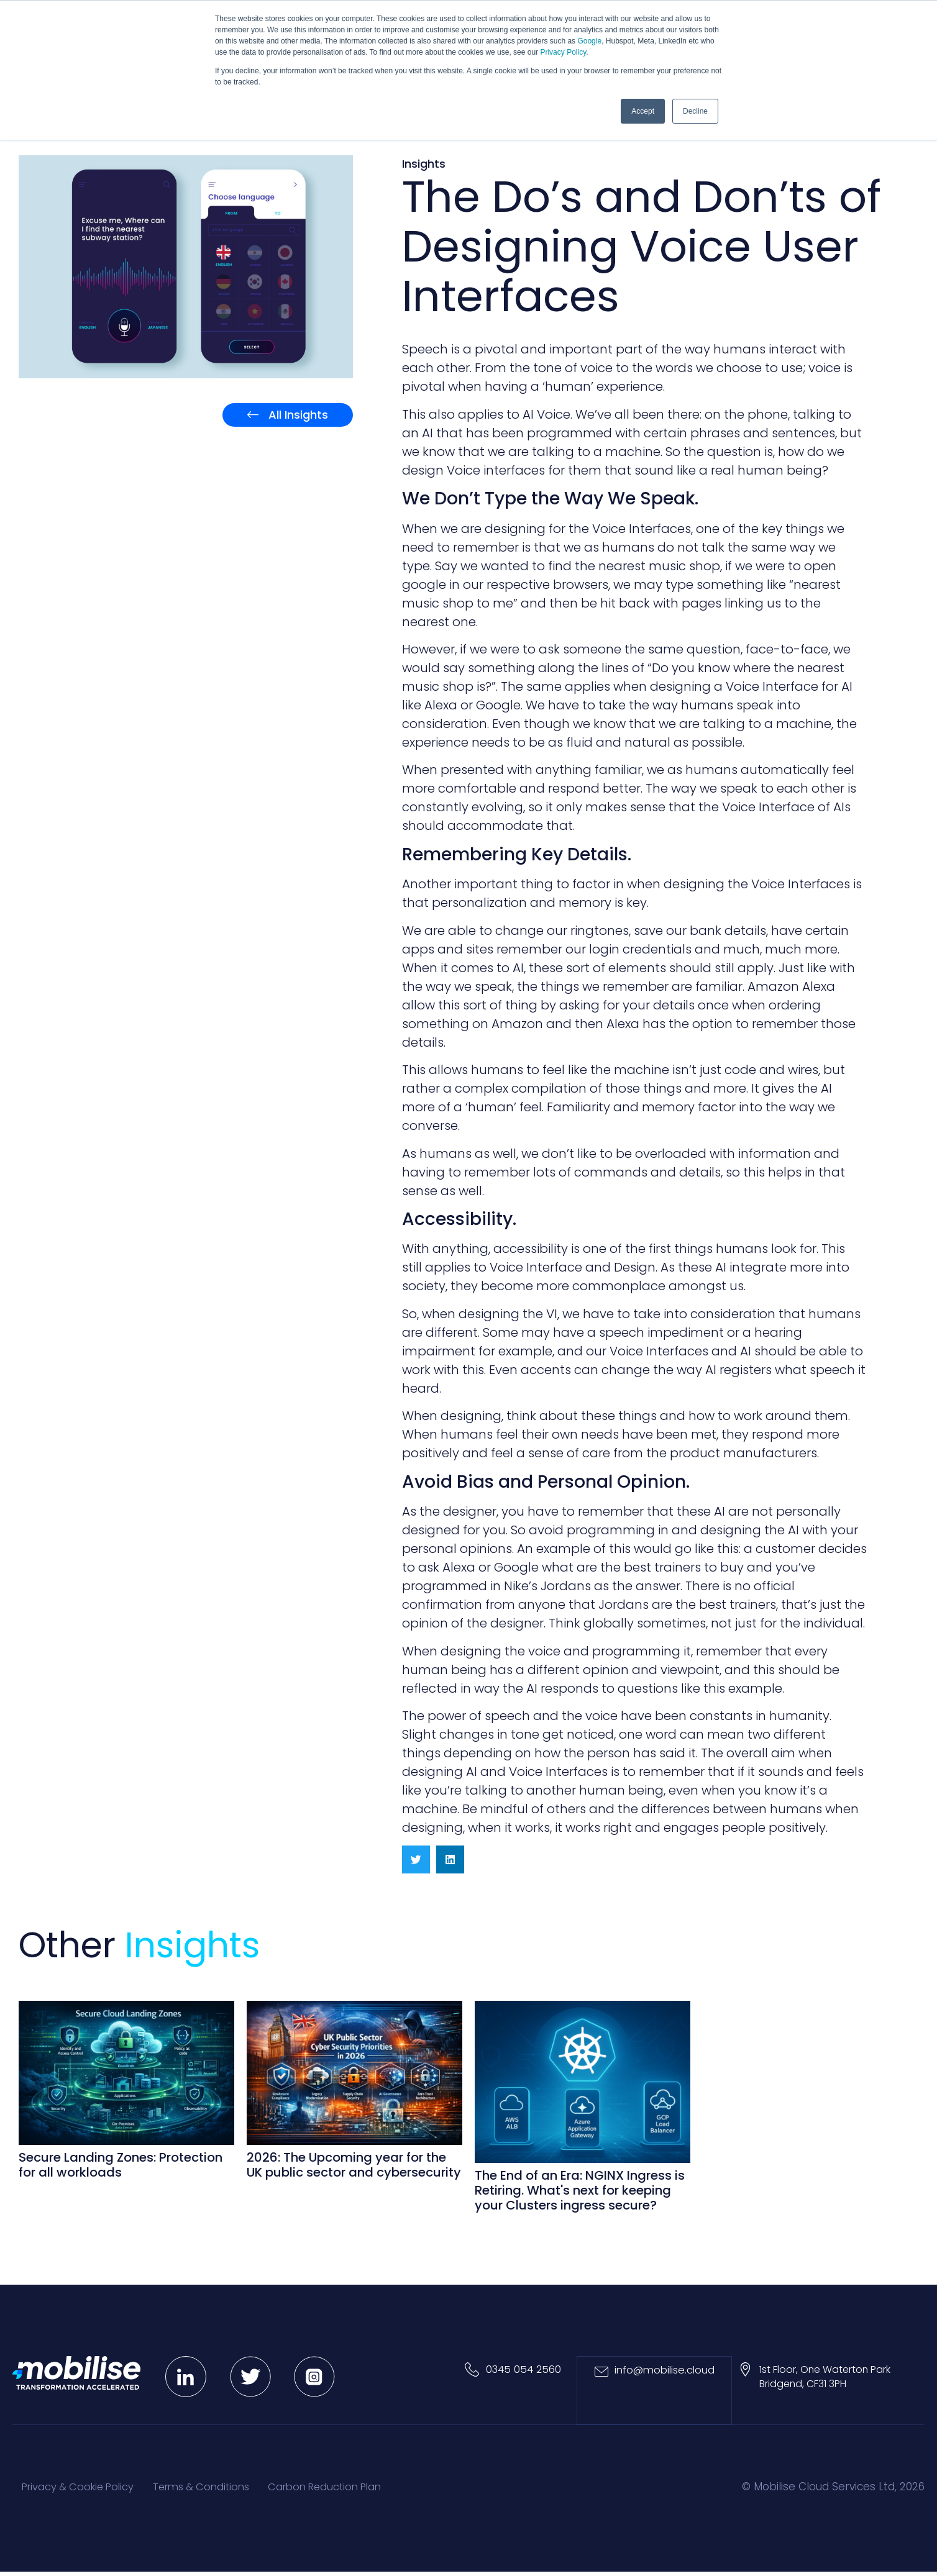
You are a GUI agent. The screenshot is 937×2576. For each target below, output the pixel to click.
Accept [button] (642, 111)
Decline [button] (695, 111)
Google (589, 41)
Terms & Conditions (220, 2490)
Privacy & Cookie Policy (84, 2490)
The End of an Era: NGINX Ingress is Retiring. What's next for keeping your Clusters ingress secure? (580, 2191)
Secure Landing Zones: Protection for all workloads (120, 2166)
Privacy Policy (563, 52)
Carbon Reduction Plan (357, 2490)
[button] (416, 1861)
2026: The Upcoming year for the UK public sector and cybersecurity (354, 2166)
